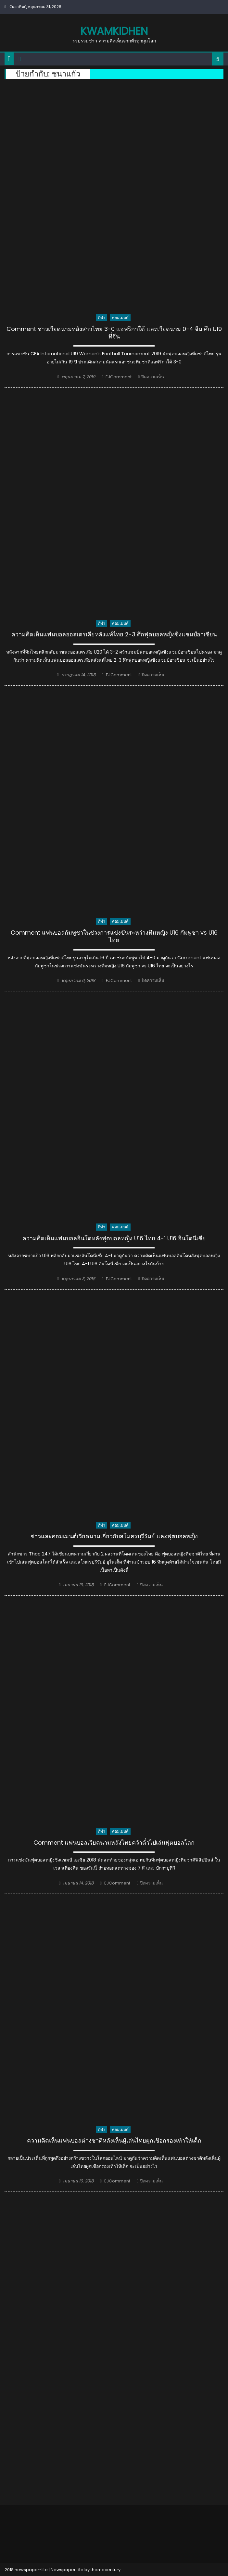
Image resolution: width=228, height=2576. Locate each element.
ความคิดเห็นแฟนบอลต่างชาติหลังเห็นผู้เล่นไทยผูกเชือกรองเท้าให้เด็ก (114, 2141)
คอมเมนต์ (120, 317)
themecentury (105, 2570)
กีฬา (101, 317)
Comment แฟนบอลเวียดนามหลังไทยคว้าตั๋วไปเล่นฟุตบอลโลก (114, 1843)
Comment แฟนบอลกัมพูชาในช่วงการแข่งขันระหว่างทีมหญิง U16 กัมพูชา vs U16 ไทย (114, 936)
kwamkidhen (114, 31)
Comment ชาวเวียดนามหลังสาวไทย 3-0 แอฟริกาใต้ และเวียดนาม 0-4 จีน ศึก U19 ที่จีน (114, 332)
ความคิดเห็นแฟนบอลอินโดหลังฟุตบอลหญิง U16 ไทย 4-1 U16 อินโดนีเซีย (114, 1238)
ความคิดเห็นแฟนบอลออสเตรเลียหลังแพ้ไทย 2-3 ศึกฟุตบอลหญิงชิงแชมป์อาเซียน (114, 634)
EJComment (119, 377)
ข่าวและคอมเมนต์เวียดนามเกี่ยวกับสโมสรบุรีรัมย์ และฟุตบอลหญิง (114, 1536)
